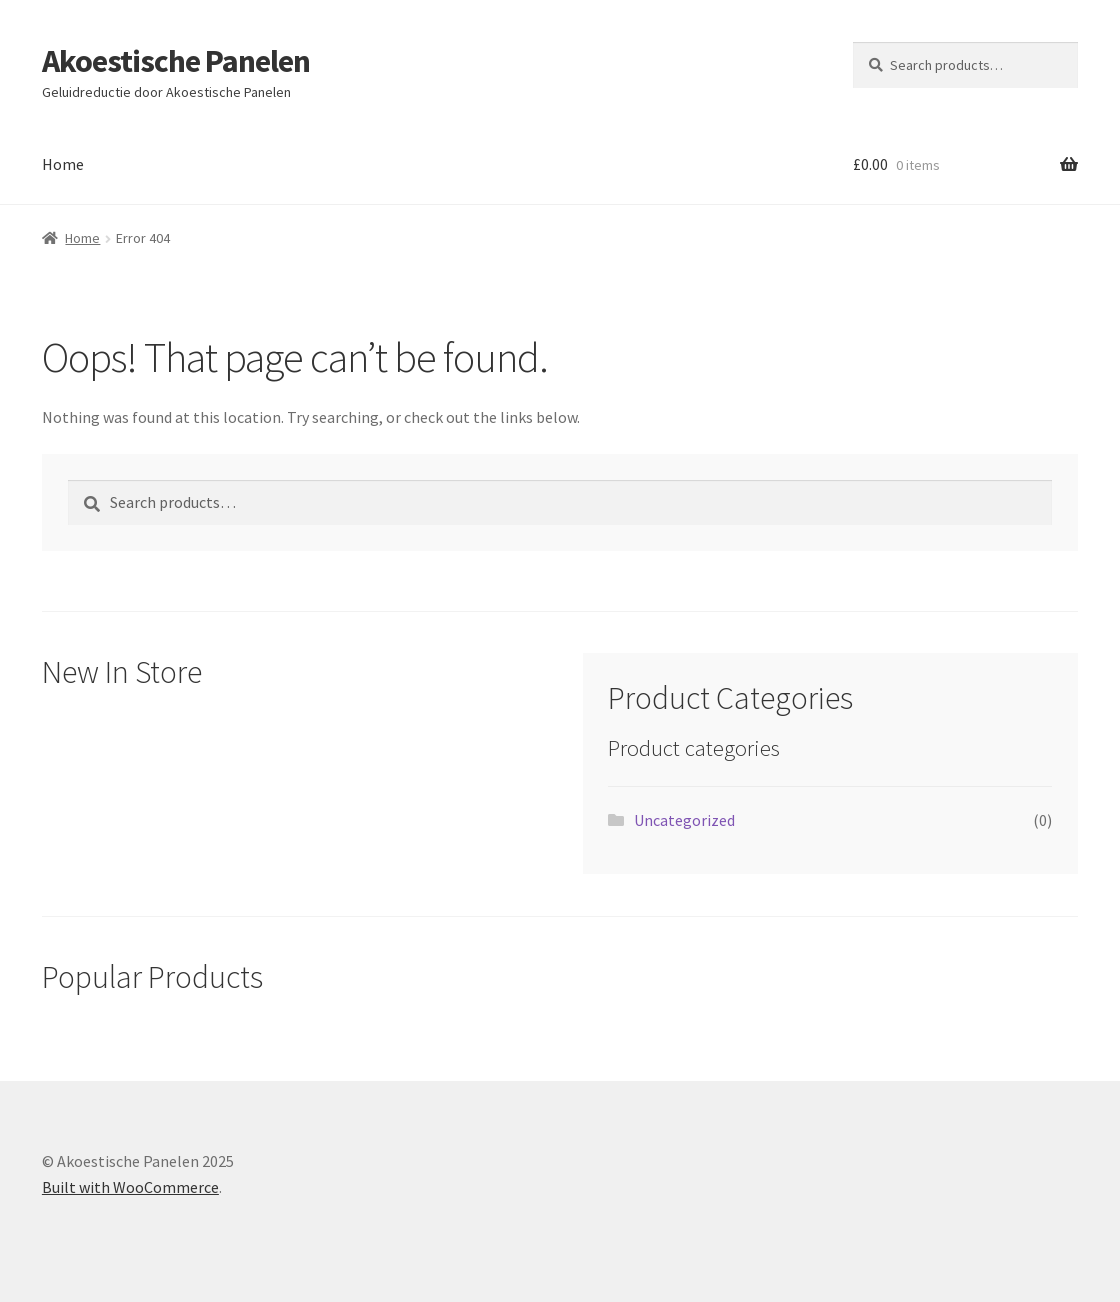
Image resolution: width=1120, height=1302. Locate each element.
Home (63, 164)
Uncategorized (684, 820)
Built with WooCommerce (130, 1187)
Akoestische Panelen (176, 61)
